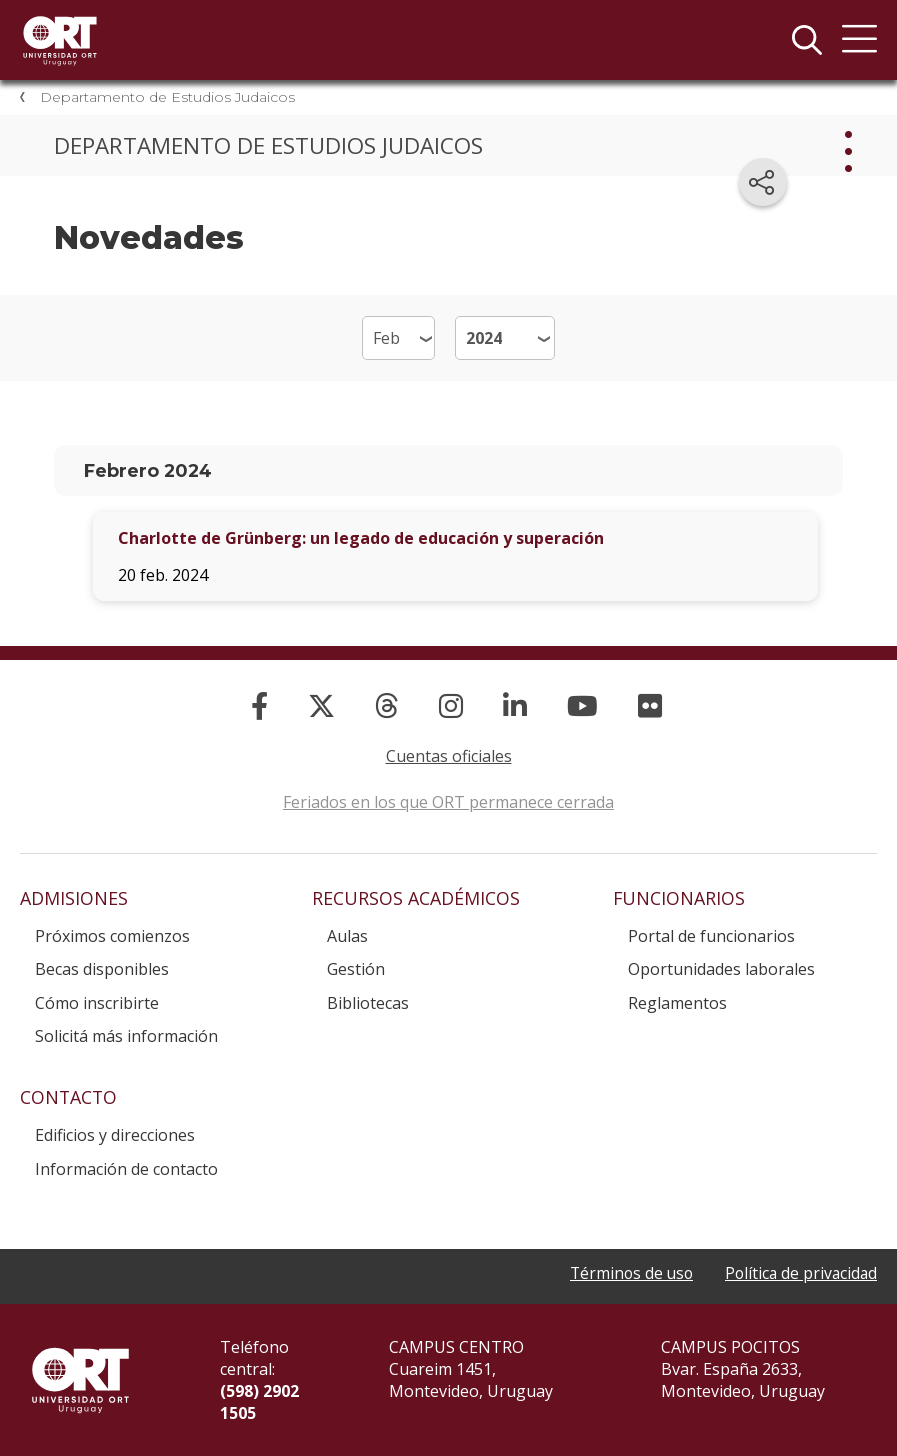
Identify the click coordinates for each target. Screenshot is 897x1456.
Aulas (347, 936)
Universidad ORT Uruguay (60, 40)
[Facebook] (259, 705)
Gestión (356, 969)
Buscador (807, 40)
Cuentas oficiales (449, 756)
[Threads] (387, 705)
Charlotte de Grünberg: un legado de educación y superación (361, 538)
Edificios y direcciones (115, 1135)
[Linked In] (515, 705)
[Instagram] (451, 705)
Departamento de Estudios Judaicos (167, 97)
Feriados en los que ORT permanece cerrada (448, 802)
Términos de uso (625, 1273)
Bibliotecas (368, 1003)
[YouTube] (582, 705)
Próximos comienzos (112, 936)
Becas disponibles (102, 969)
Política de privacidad (799, 1273)
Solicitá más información (126, 1036)
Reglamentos (677, 1003)
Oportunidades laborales (721, 969)
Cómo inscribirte (97, 1003)
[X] (321, 705)
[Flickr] (650, 705)
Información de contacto (126, 1169)
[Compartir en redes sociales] (763, 182)
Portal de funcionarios (711, 936)
